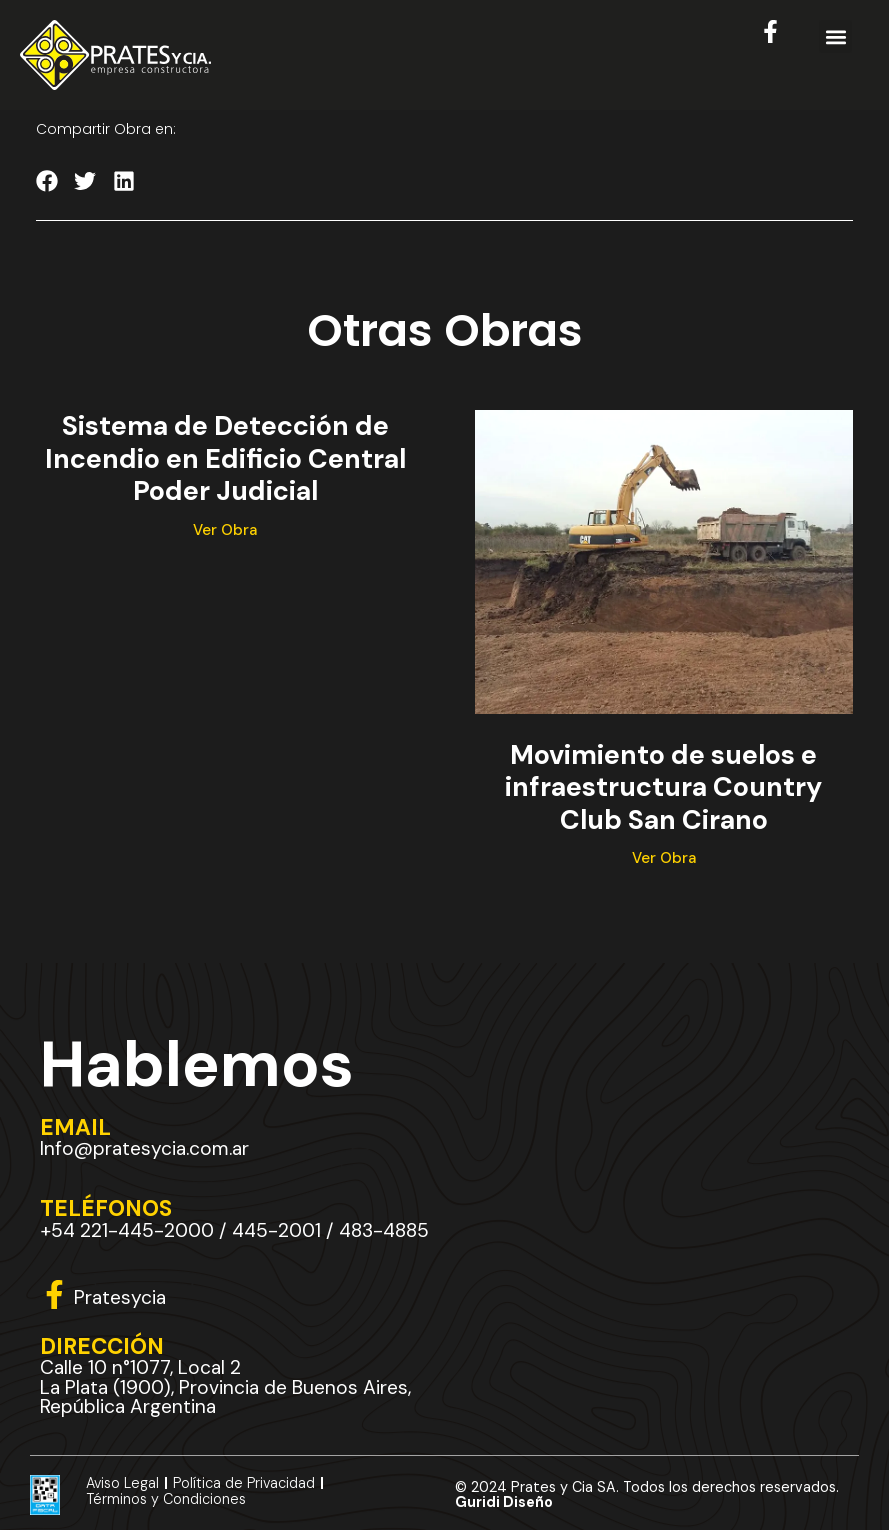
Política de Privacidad (244, 1483)
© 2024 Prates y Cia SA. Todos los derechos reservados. (647, 1495)
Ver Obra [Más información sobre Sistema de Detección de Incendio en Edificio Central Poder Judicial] (225, 530)
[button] (835, 36)
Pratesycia (120, 1298)
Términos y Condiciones (166, 1500)
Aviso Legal (122, 1483)
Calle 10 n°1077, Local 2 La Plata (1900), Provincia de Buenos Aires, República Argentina (225, 1387)
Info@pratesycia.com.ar (144, 1149)
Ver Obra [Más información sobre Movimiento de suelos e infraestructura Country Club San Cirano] (664, 858)
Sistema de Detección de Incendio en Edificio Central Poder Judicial (225, 459)
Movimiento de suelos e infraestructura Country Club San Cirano (663, 787)
